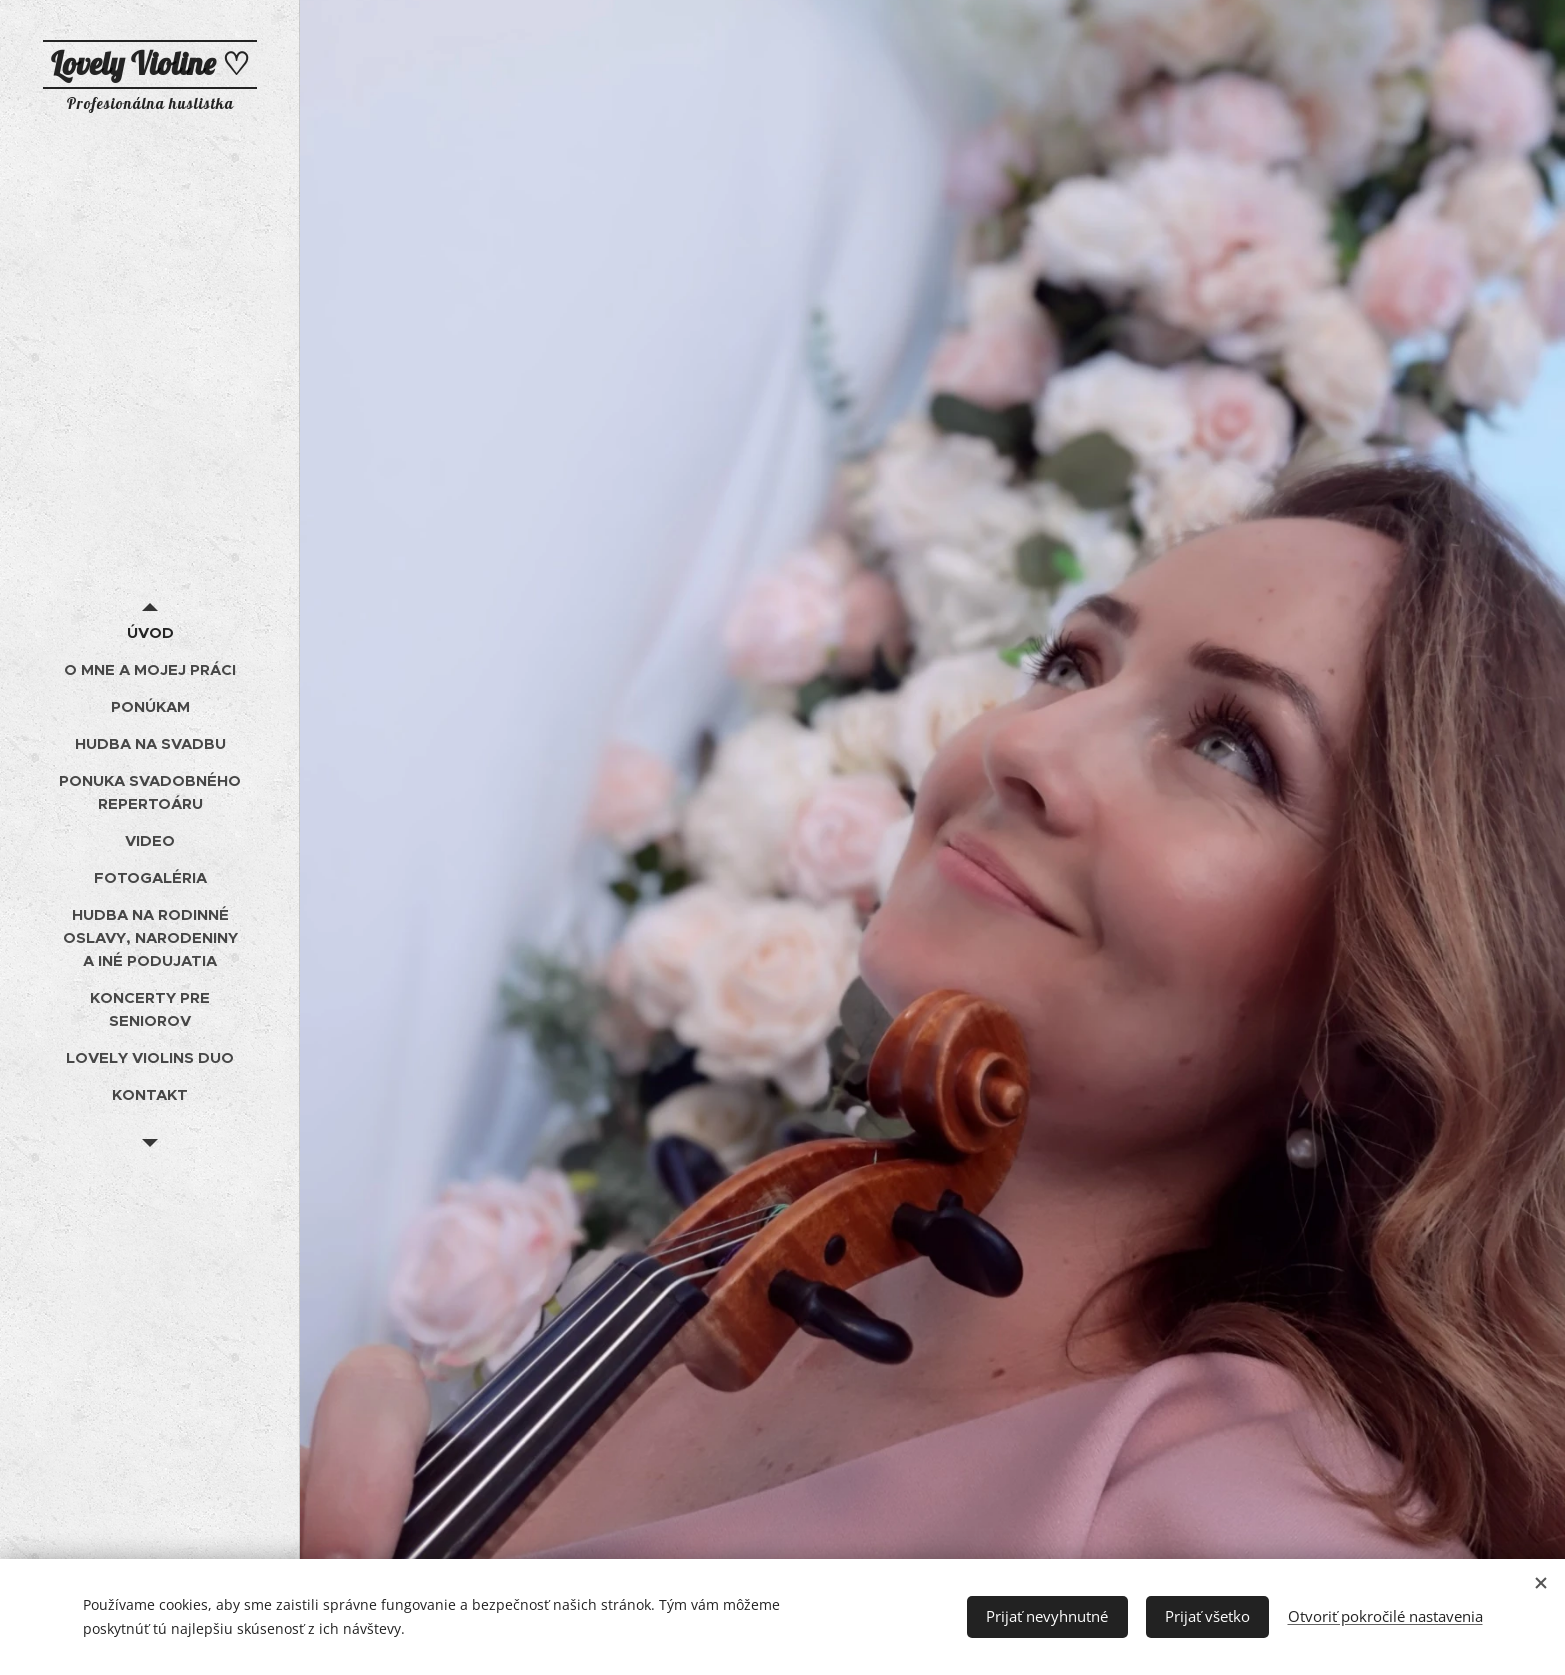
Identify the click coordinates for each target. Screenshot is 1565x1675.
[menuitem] (150, 632)
